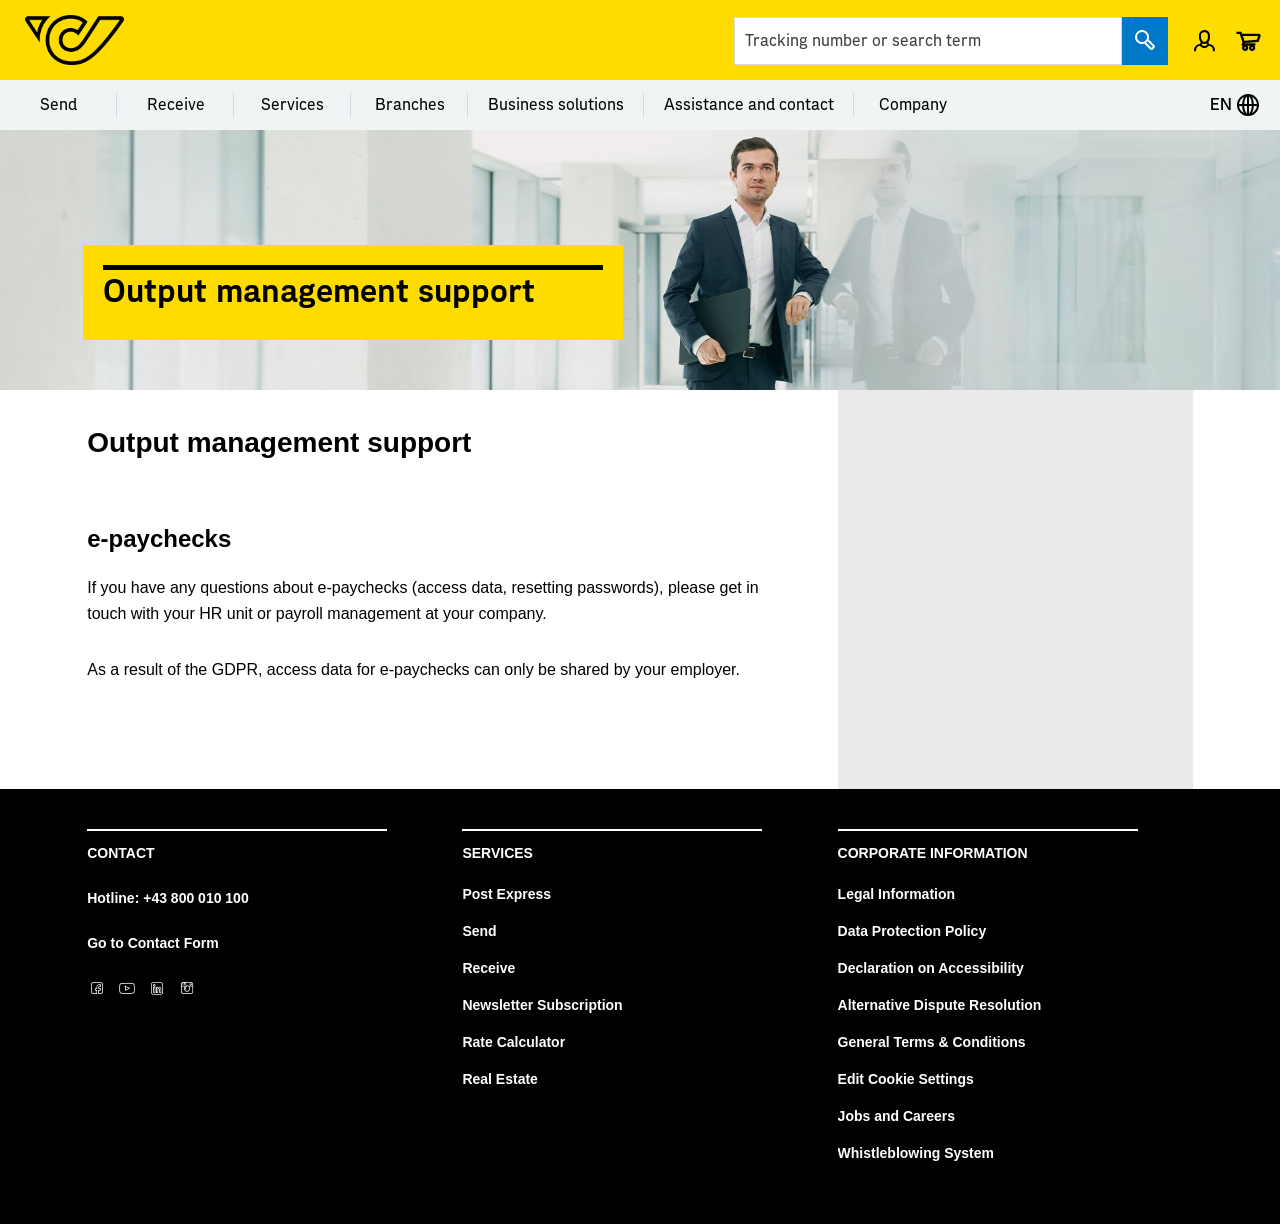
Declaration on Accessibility (931, 968)
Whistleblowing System (916, 1153)
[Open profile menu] (1204, 40)
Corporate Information (933, 853)
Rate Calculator (513, 1042)
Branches (410, 105)
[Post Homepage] (74, 40)
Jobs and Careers (897, 1116)
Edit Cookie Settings (906, 1079)
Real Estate (499, 1079)
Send (58, 105)
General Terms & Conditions (932, 1042)
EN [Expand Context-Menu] (1235, 105)
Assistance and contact (749, 105)
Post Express (506, 894)
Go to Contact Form (152, 943)
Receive (176, 105)
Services (292, 105)
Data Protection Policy (912, 931)
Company (913, 105)
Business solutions (556, 105)
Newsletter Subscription (542, 1005)
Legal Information (896, 894)
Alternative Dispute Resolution (940, 1005)
